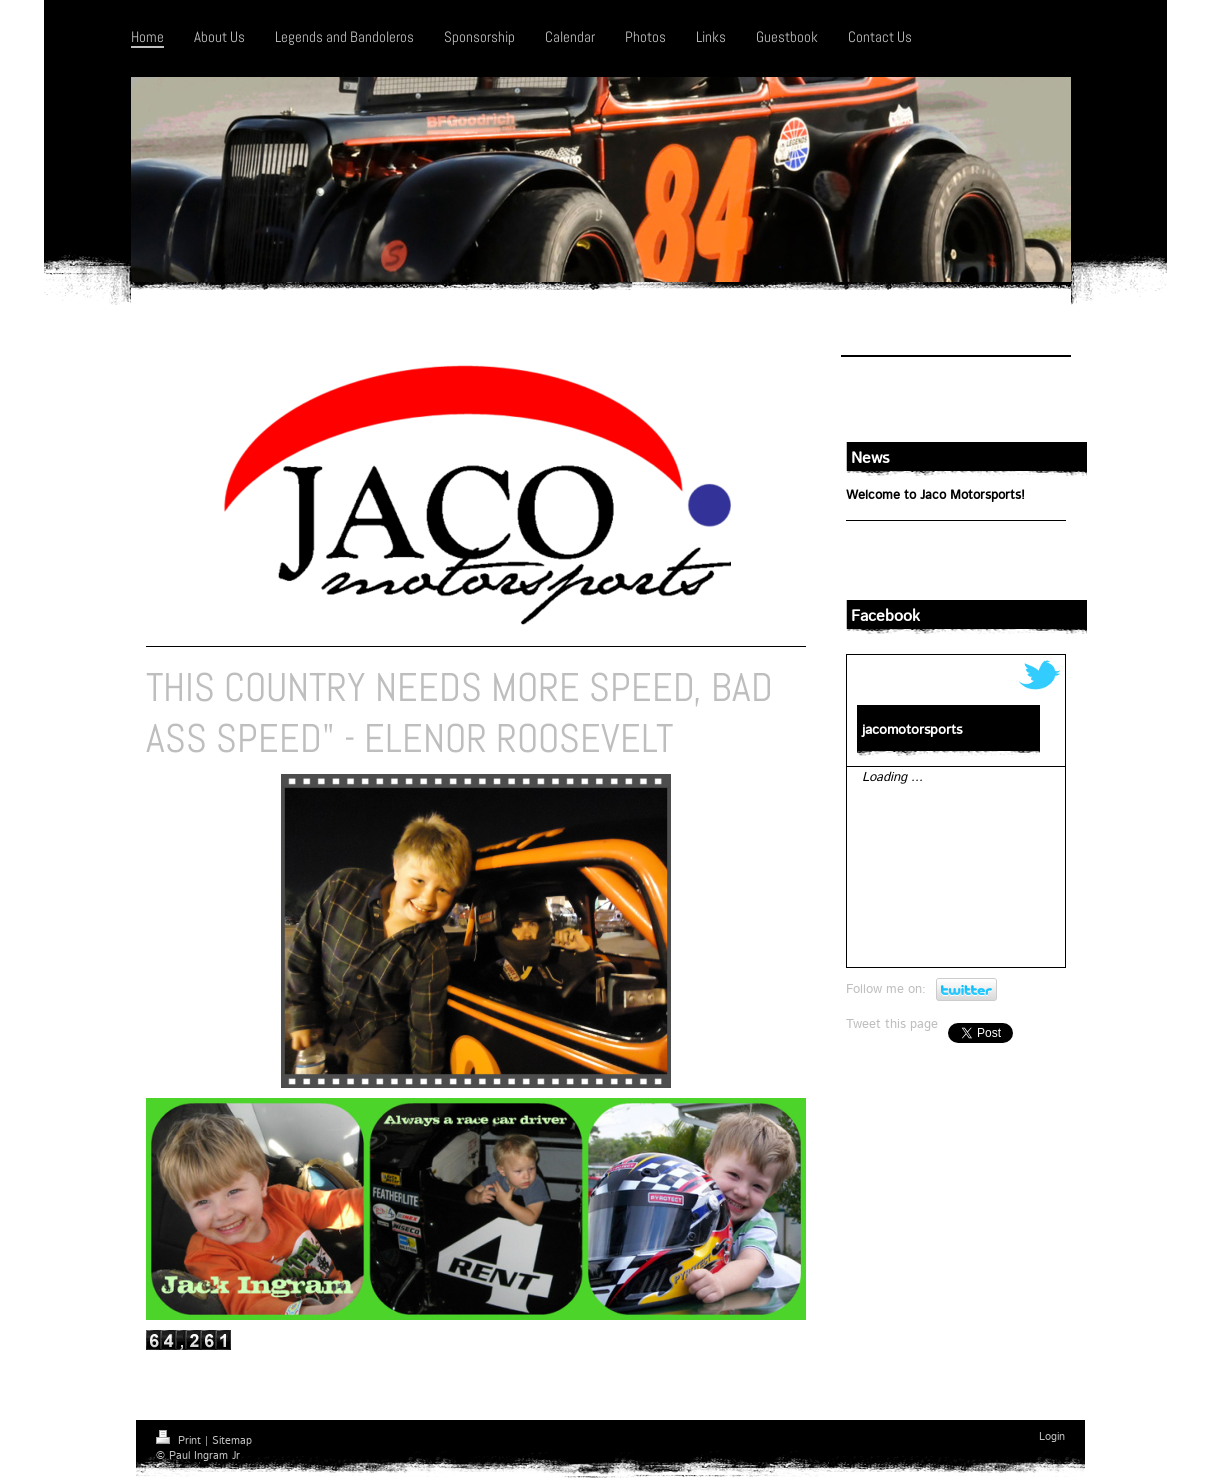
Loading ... (892, 777)
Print (180, 1441)
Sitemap (232, 1441)
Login (1052, 1437)
